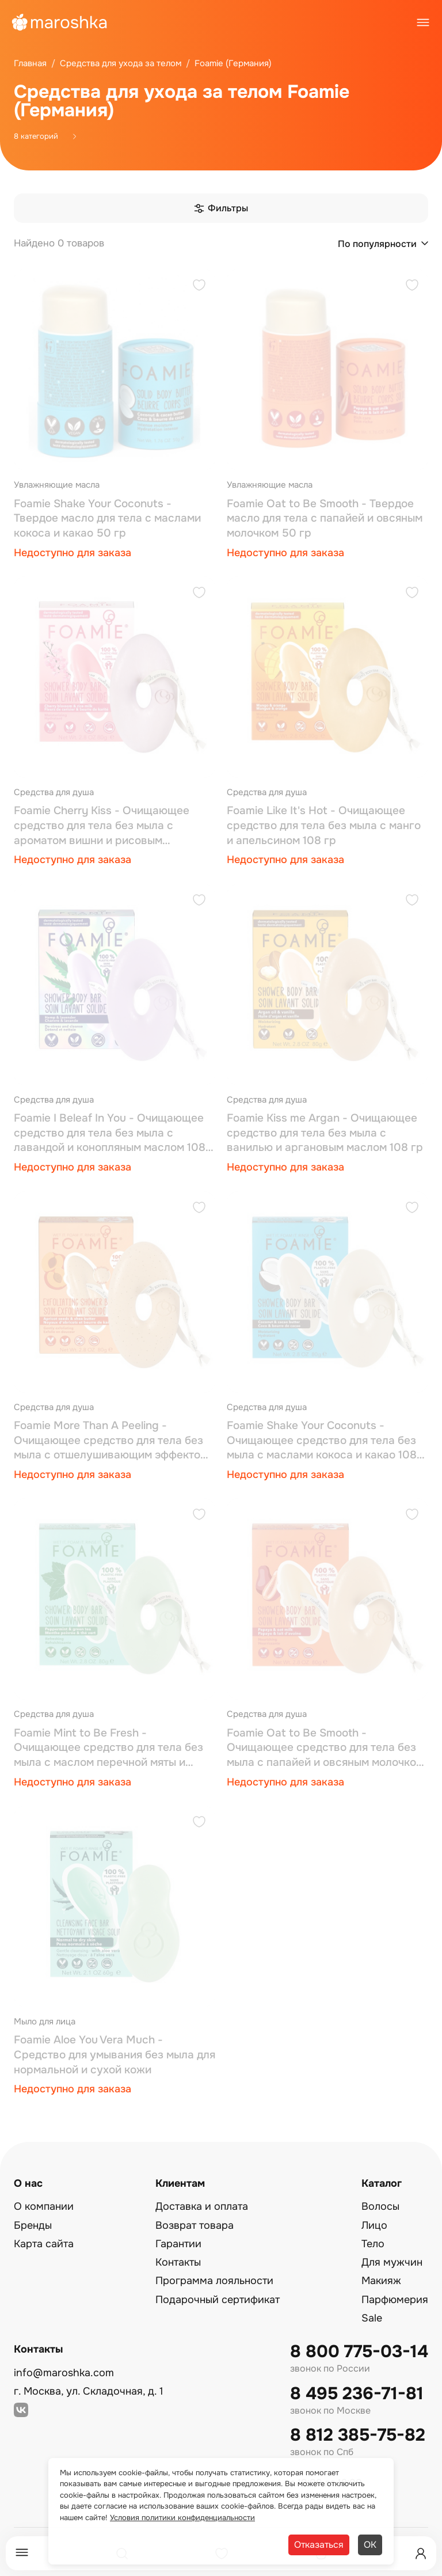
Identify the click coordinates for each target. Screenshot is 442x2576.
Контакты (178, 2262)
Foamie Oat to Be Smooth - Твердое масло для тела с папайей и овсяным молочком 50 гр (324, 518)
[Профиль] (421, 2553)
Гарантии (178, 2243)
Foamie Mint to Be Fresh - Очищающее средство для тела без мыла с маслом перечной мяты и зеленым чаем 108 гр (108, 1748)
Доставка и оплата (201, 2206)
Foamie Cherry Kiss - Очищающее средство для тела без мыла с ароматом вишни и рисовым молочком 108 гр (101, 826)
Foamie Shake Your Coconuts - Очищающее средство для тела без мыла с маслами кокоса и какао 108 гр (322, 1441)
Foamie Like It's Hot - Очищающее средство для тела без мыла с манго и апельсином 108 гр (324, 825)
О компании (44, 2206)
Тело (372, 2243)
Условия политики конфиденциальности (182, 2517)
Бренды (33, 2225)
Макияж (381, 2280)
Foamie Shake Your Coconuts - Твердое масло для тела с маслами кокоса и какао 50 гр (107, 518)
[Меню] (21, 2553)
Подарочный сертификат (217, 2299)
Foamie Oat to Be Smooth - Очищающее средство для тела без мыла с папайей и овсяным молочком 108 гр (325, 1748)
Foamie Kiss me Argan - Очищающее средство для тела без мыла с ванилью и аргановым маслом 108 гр (325, 1132)
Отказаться (319, 2545)
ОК (370, 2545)
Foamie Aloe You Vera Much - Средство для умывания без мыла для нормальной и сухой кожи (114, 2054)
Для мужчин (391, 2262)
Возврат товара (194, 2225)
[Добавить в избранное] (199, 286)
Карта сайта (44, 2243)
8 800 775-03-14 (359, 2351)
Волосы (380, 2206)
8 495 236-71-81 (357, 2393)
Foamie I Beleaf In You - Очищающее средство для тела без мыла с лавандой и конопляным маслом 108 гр (109, 1133)
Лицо (374, 2225)
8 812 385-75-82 (357, 2435)
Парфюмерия (394, 2299)
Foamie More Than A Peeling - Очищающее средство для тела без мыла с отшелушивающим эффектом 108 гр (111, 1441)
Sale (371, 2318)
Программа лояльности (214, 2280)
